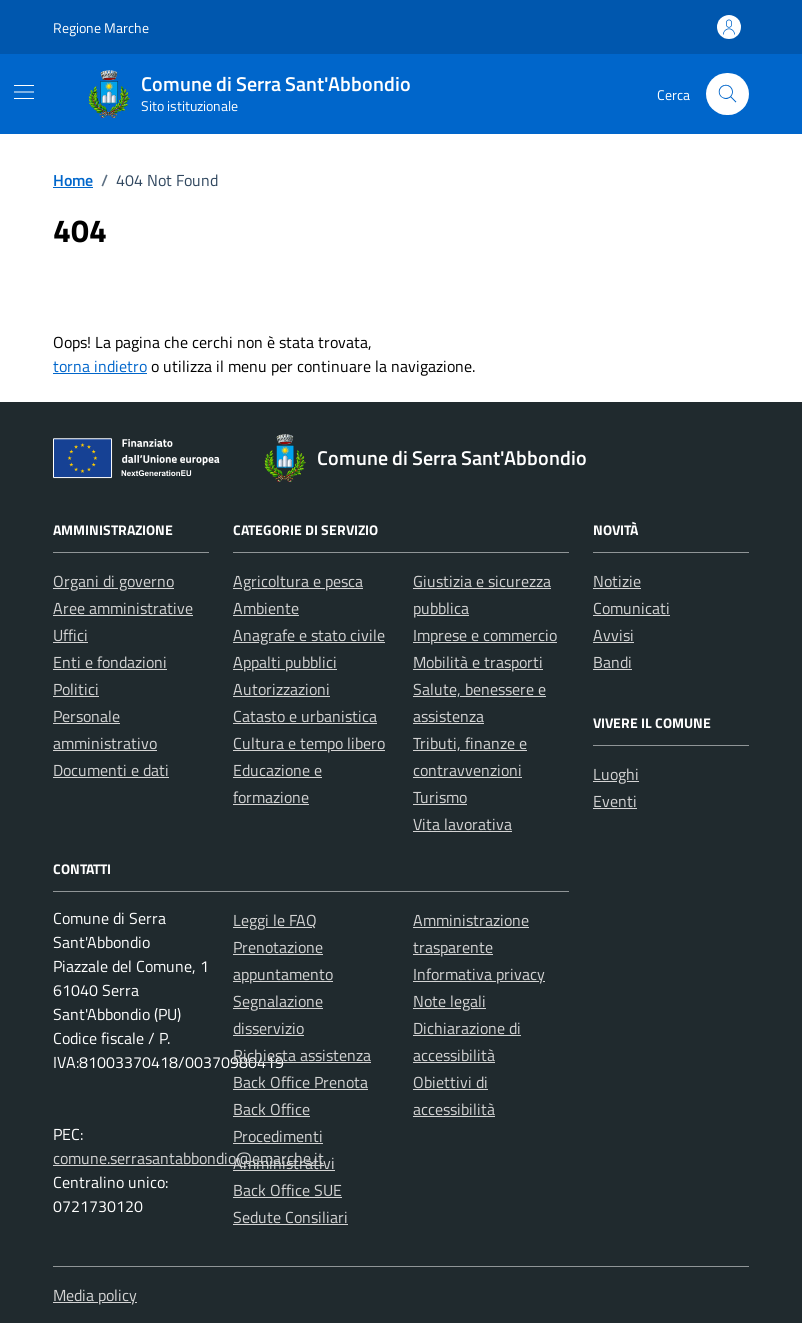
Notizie (617, 581)
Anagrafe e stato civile (309, 635)
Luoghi (616, 774)
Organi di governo (113, 581)
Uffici (70, 635)
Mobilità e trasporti (478, 662)
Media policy (95, 1295)
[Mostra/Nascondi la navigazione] (24, 92)
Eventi (615, 801)
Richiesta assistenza (302, 1055)
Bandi (612, 662)
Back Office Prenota (300, 1082)
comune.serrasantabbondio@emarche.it (188, 1158)
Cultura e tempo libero (309, 743)
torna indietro (100, 366)
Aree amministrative (123, 608)
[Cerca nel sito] (727, 94)
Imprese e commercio (485, 635)
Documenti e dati (111, 770)
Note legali (449, 1001)
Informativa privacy (479, 974)
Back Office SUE (287, 1190)
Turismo (440, 797)
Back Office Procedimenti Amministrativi (284, 1136)
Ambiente (266, 608)
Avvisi (613, 635)
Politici (76, 689)
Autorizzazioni (281, 689)
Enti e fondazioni (110, 662)
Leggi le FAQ (275, 920)
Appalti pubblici (285, 662)
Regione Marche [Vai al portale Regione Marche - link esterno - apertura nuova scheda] (101, 27)
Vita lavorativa (462, 824)
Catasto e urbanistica (305, 716)
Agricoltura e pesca (298, 581)
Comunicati (631, 608)
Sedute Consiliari (290, 1217)
